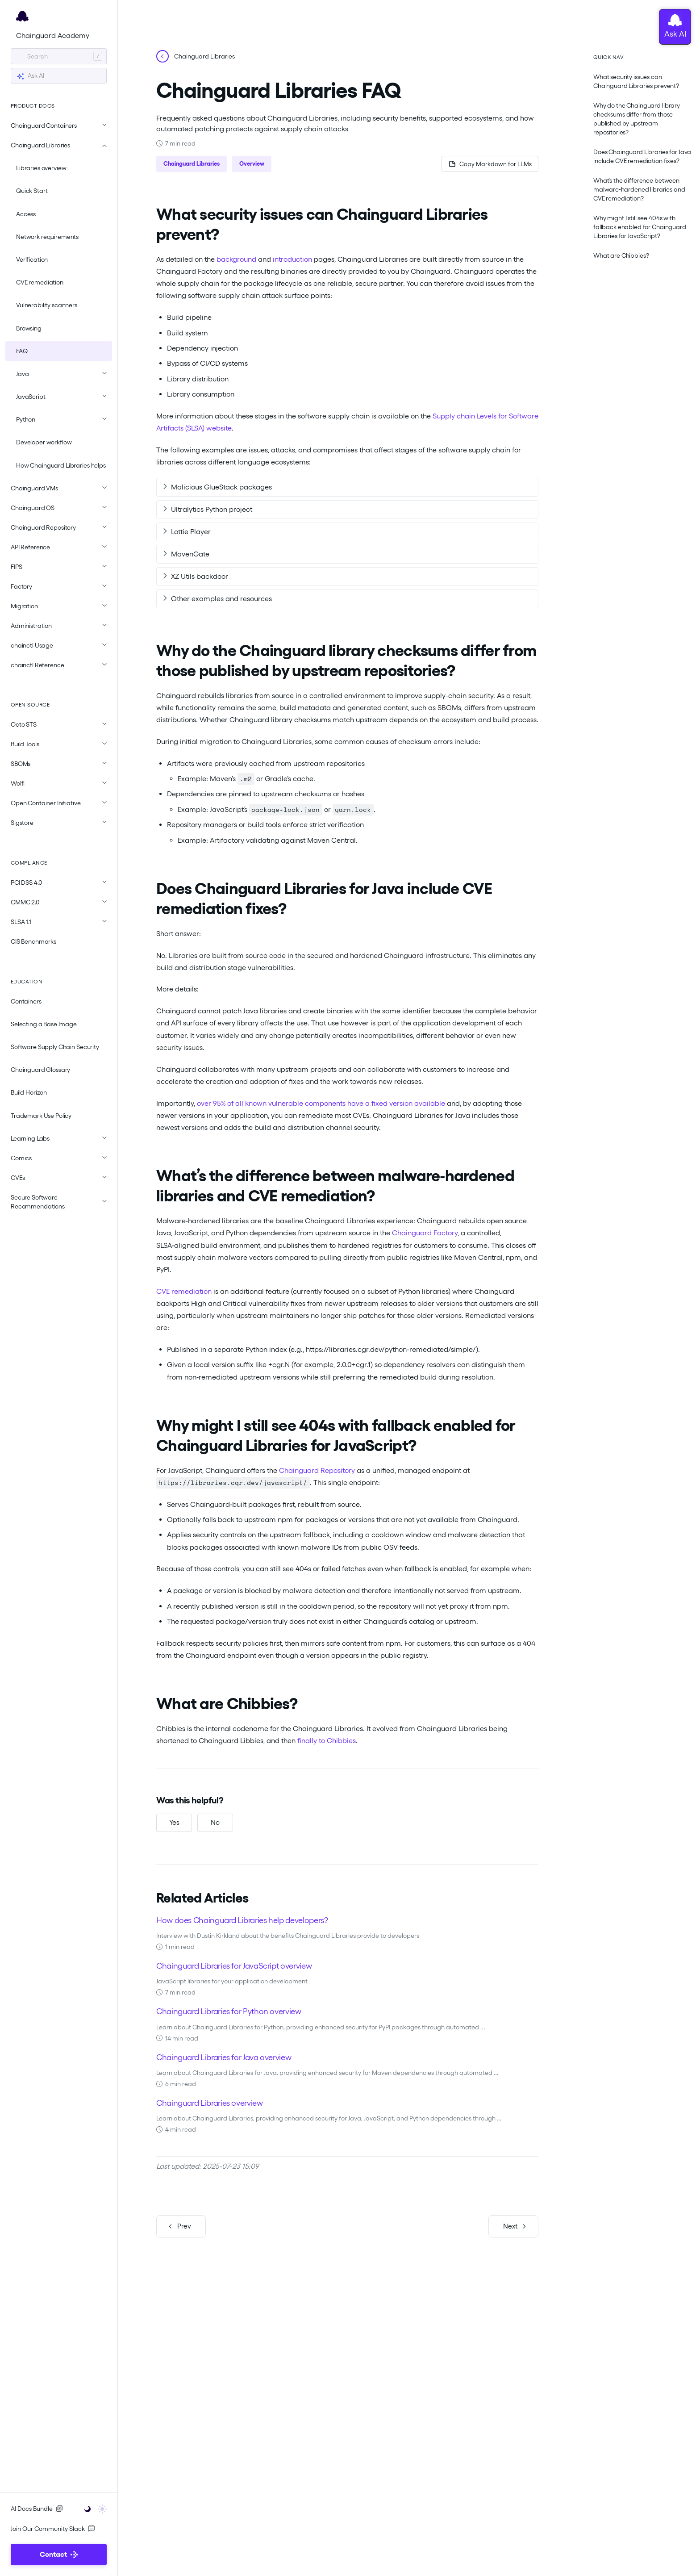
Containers (26, 1001)
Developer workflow (43, 442)
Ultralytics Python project (211, 509)
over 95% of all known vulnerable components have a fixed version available (321, 1103)
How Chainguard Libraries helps (61, 465)
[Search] (59, 56)
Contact (59, 2554)
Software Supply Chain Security (55, 1046)
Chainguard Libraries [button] (191, 163)
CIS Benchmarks (33, 941)
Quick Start (31, 190)
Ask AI (30, 76)
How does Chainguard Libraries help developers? (242, 1919)
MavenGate (190, 554)
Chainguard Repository (317, 1470)
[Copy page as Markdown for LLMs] (489, 164)
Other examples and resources (221, 598)
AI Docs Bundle (37, 2508)
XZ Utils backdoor (199, 576)
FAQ (22, 351)
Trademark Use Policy (41, 1115)
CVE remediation (39, 282)
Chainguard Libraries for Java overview (223, 2056)
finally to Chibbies (326, 1740)
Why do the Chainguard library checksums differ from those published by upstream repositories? (636, 119)
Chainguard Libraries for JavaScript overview (234, 1965)
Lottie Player (191, 531)
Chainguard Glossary (40, 1069)
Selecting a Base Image (44, 1024)
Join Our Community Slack (53, 2528)
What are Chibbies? (621, 255)
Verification (32, 259)
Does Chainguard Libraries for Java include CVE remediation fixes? (642, 156)
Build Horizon (29, 1092)
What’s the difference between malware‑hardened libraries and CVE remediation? (639, 189)
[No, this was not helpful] (215, 1823)
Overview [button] (251, 163)
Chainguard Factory (425, 1233)
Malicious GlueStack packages (221, 487)
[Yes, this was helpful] (174, 1823)
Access (26, 213)
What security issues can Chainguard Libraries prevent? (636, 81)
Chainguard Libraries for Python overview (228, 2011)
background (236, 259)
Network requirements (47, 236)
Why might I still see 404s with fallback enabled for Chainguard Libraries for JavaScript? (639, 226)
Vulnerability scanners (46, 305)
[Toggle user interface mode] (92, 2508)
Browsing (29, 328)
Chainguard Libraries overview (209, 2102)
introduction (292, 259)
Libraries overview (41, 167)
